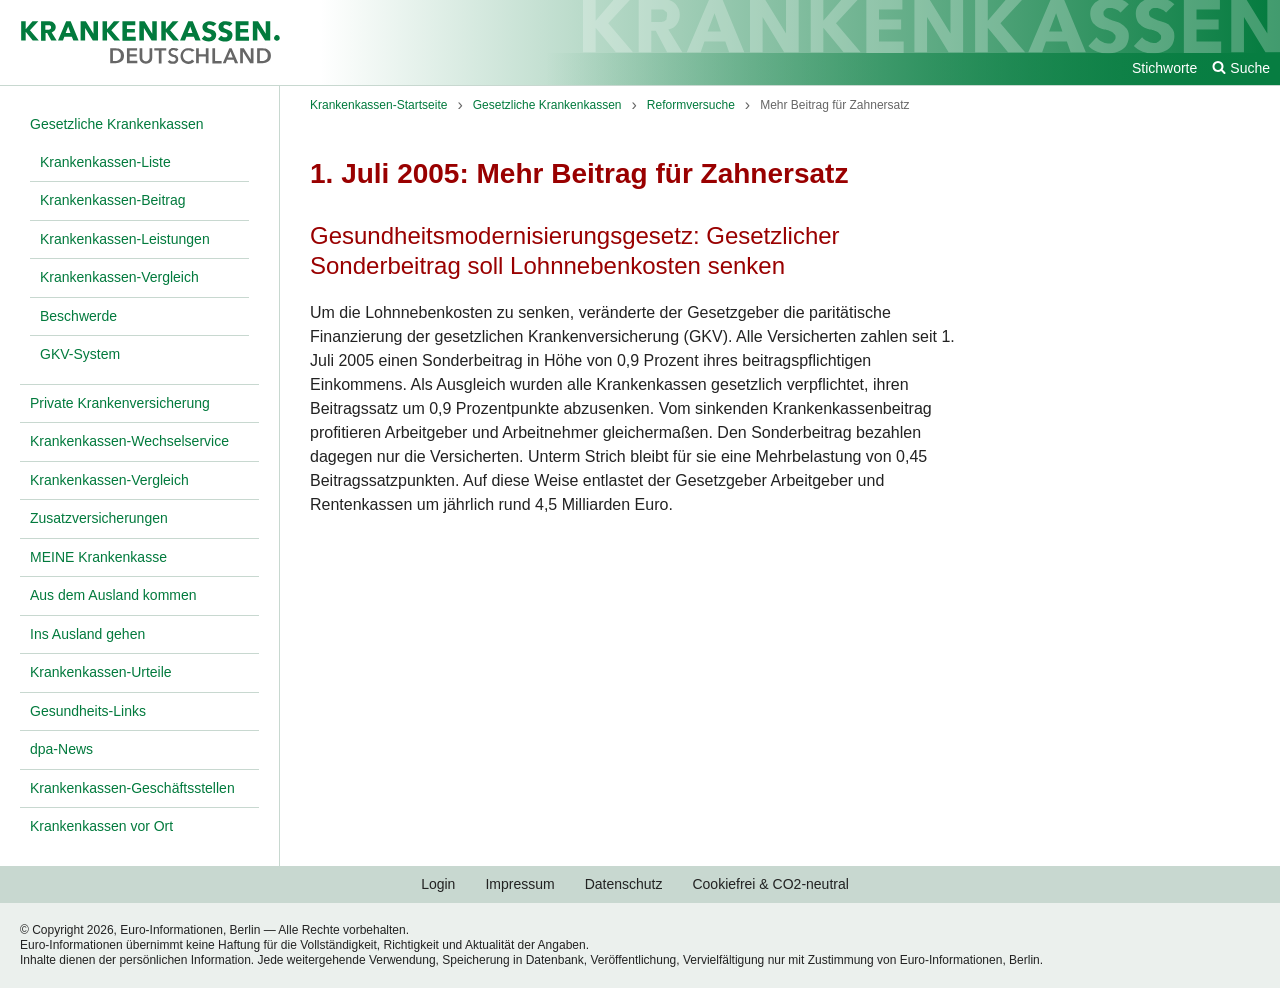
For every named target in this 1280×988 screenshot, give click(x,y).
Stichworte (1164, 68)
